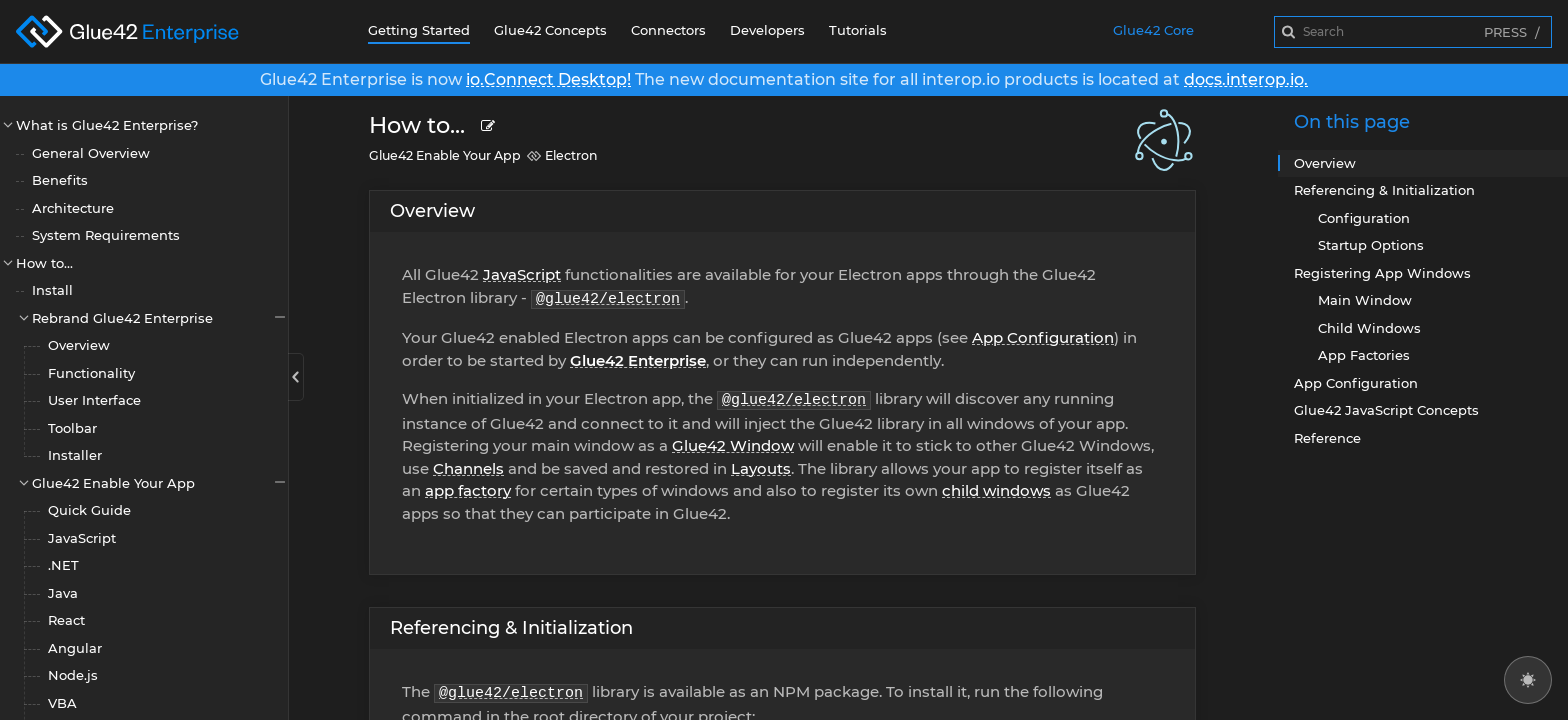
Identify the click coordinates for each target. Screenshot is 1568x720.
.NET (63, 565)
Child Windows (1369, 328)
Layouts (761, 468)
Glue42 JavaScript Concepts (1386, 410)
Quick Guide (89, 510)
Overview (79, 345)
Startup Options (1371, 245)
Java (63, 593)
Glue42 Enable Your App (160, 482)
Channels (468, 468)
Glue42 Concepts (550, 30)
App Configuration (1043, 337)
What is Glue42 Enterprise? (107, 125)
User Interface (94, 400)
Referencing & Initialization (511, 628)
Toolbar (72, 428)
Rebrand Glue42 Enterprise (160, 317)
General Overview (91, 153)
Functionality (91, 373)
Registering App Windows (1382, 273)
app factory (468, 490)
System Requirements (106, 235)
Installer (75, 455)
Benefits (60, 180)
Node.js (73, 675)
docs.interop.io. (1246, 79)
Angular (75, 648)
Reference (1327, 438)
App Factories (1364, 355)
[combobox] (1413, 32)
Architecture (73, 208)
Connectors (668, 30)
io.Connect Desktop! (548, 79)
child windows (996, 490)
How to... (44, 263)
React (66, 620)
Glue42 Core (1153, 30)
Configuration (1364, 218)
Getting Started (419, 30)
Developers (767, 30)
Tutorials (858, 30)
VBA (62, 703)
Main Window (1365, 300)
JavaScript (82, 538)
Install (52, 290)
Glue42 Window (733, 445)
